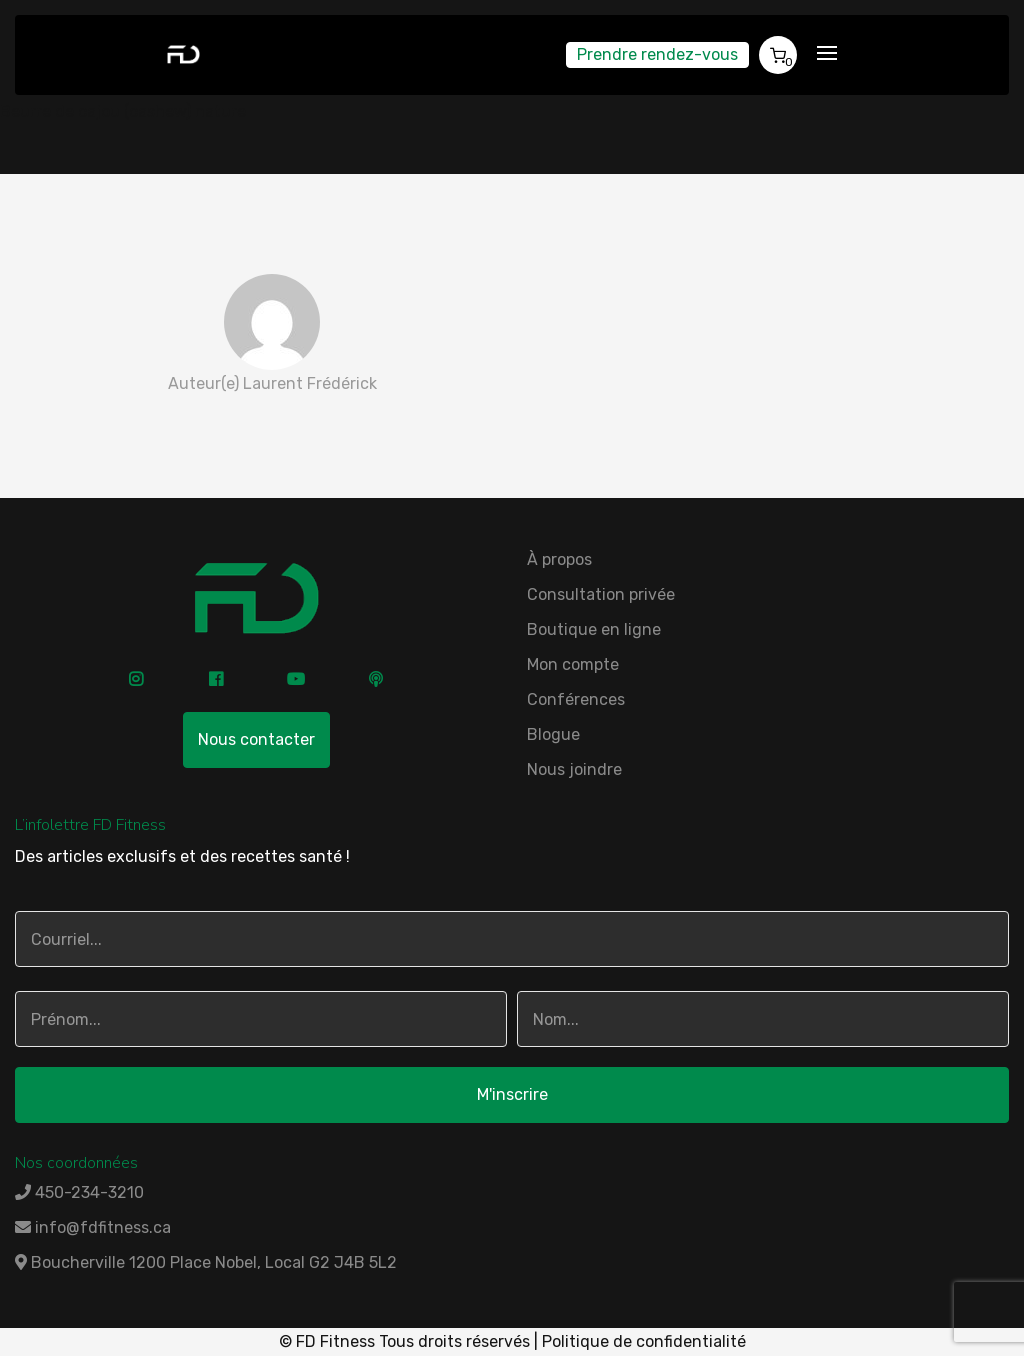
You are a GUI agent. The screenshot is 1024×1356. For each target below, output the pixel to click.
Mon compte (573, 664)
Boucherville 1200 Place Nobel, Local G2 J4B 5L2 (206, 1262)
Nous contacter (256, 739)
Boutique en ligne (594, 629)
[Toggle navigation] (827, 54)
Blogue (553, 734)
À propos (559, 559)
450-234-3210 (79, 1192)
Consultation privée (601, 594)
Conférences (576, 699)
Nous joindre (574, 769)
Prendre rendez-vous (657, 54)
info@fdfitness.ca (93, 1227)
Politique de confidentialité (644, 1341)
